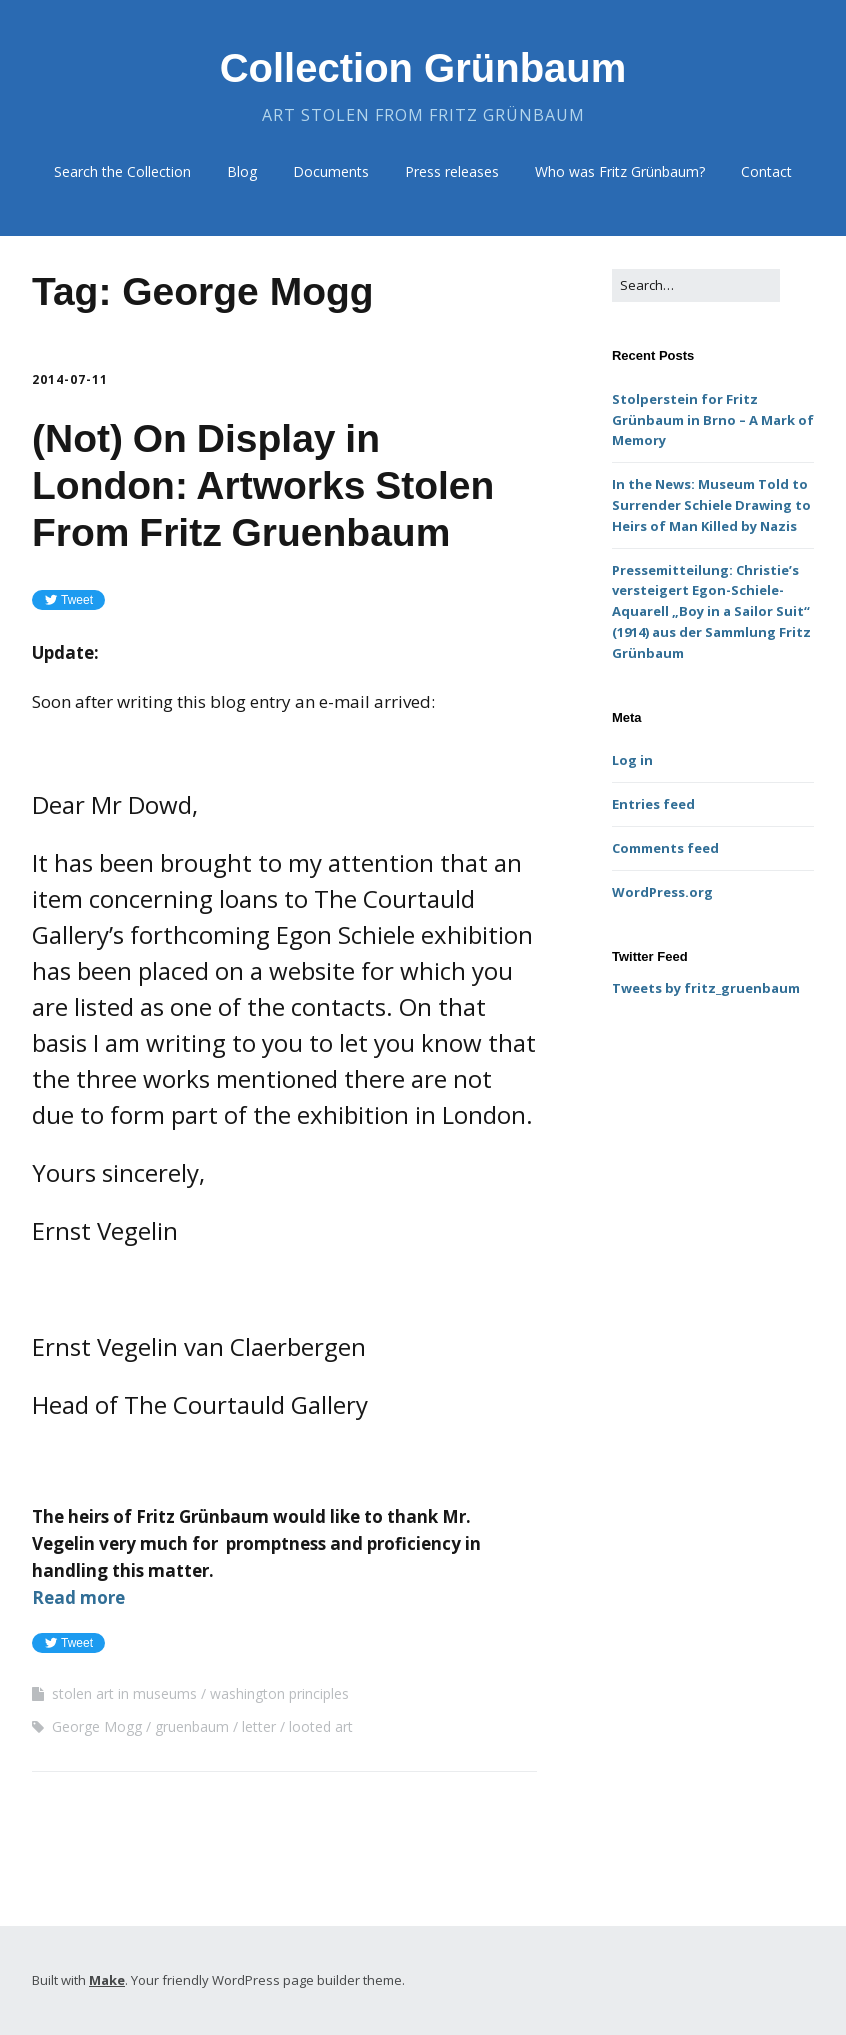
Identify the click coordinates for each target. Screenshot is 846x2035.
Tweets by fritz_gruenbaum (706, 988)
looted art (321, 1726)
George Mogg (97, 1726)
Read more (78, 1597)
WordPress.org (662, 892)
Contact (766, 171)
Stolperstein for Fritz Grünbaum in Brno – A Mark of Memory (713, 420)
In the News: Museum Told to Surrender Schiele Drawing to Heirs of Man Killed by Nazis (711, 505)
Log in (632, 760)
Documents (331, 171)
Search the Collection (122, 171)
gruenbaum (192, 1726)
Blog (242, 171)
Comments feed (665, 848)
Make (107, 1980)
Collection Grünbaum (423, 68)
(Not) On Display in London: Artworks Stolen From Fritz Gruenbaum (263, 485)
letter (259, 1726)
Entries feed (653, 804)
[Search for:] (696, 285)
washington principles (279, 1693)
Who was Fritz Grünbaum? (620, 171)
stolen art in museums (124, 1693)
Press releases (452, 171)
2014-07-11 (70, 379)
